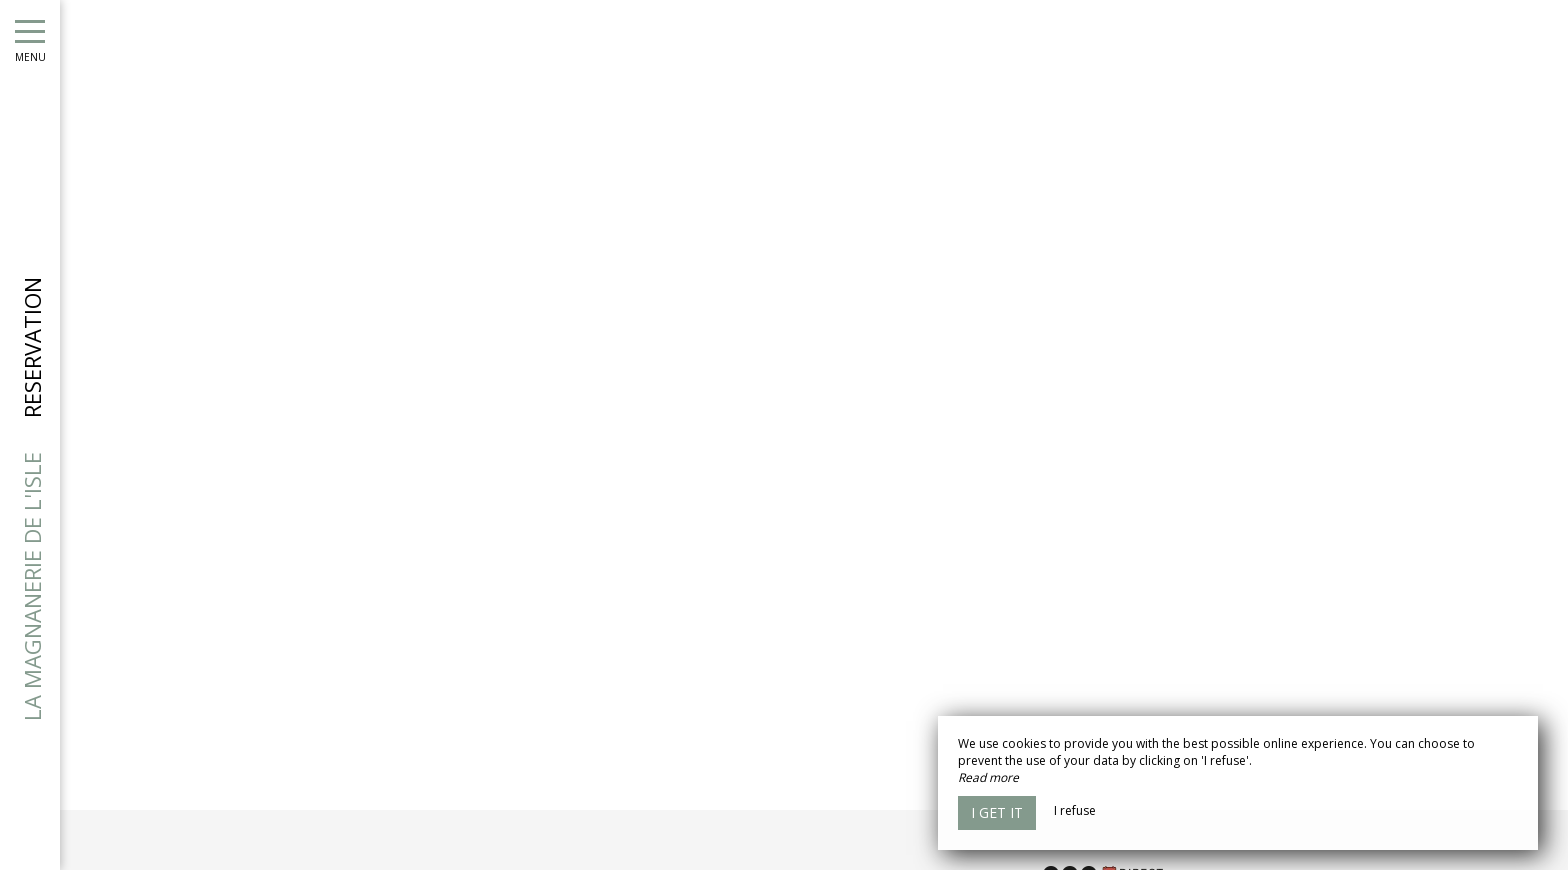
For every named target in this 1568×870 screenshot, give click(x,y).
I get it (997, 812)
